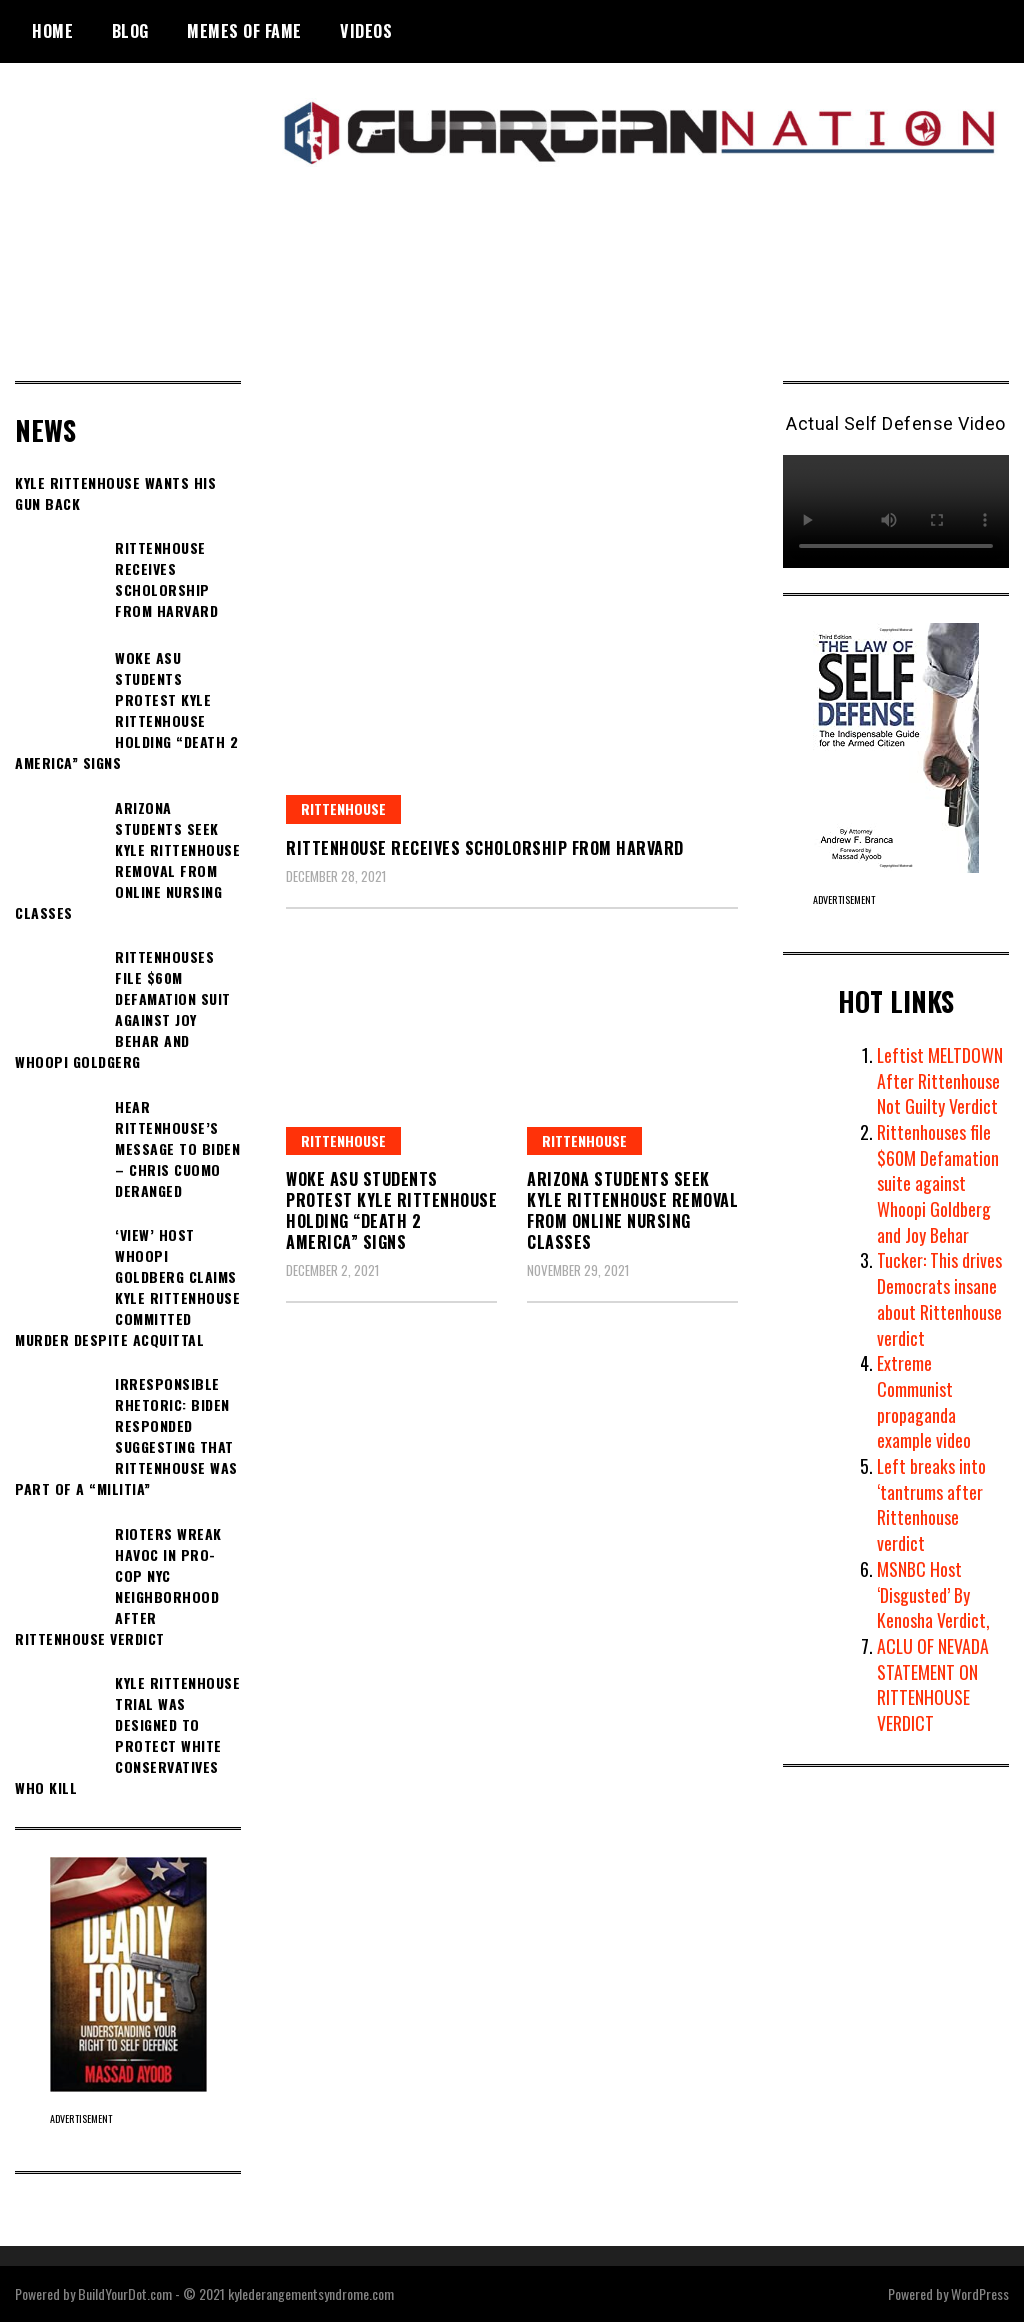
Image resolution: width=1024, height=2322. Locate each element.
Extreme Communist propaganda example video (924, 1401)
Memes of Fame (244, 31)
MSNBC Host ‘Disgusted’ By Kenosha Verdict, (933, 1594)
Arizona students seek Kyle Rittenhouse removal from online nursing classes (632, 1210)
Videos (366, 31)
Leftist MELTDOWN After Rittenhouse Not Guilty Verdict (941, 1080)
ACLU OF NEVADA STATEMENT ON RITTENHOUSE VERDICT (933, 1684)
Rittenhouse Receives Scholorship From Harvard (485, 848)
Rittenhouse (343, 808)
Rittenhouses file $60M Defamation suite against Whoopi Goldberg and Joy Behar (938, 1183)
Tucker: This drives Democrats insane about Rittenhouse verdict (939, 1298)
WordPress (980, 2293)
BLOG (130, 31)
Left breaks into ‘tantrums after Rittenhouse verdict (932, 1504)
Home (52, 31)
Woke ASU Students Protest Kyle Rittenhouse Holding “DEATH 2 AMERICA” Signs (391, 1210)
